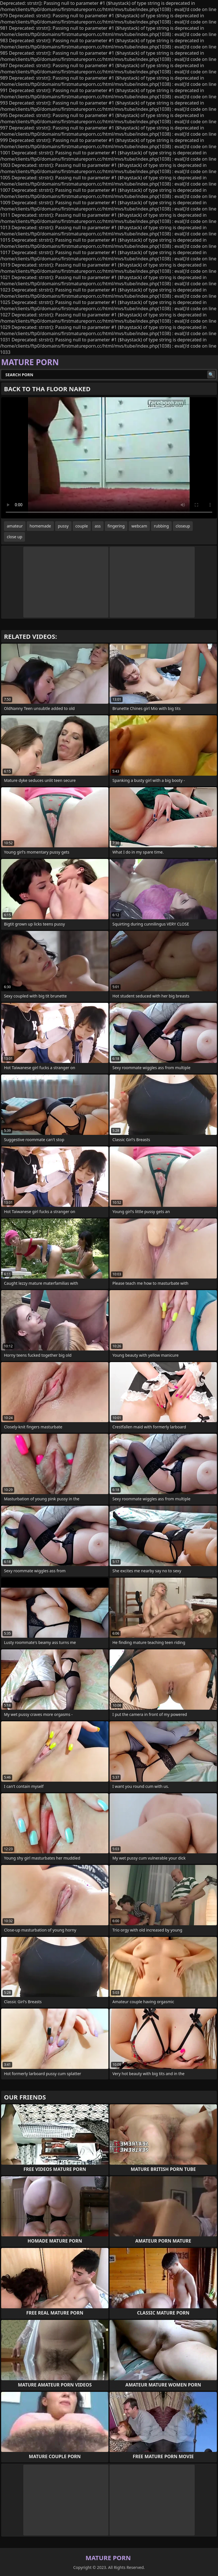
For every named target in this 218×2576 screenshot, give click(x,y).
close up (14, 536)
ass (98, 526)
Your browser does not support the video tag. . (109, 457)
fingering (116, 526)
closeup (183, 526)
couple (82, 526)
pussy (63, 526)
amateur (15, 526)
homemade (40, 526)
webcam (139, 526)
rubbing (161, 526)
